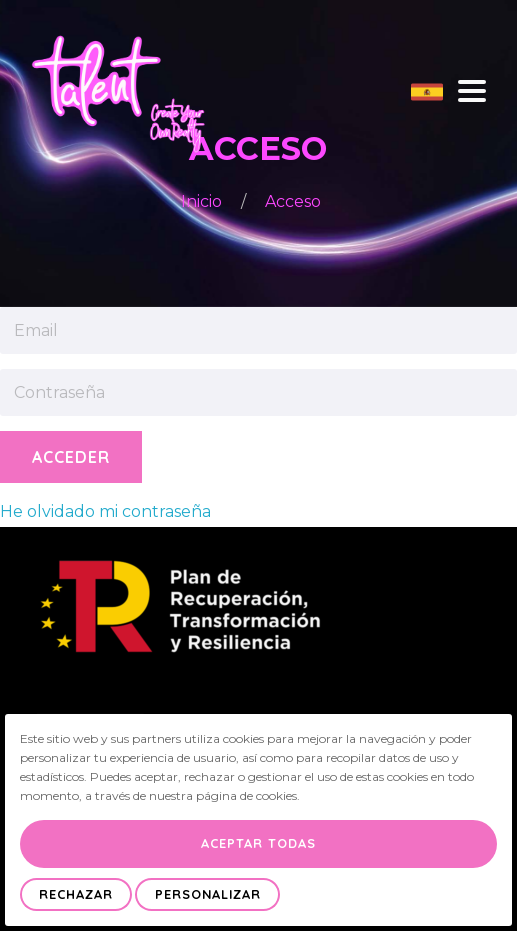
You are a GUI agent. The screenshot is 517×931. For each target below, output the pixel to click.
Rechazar (76, 894)
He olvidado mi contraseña (105, 511)
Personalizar (208, 894)
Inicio (203, 201)
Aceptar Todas (258, 843)
